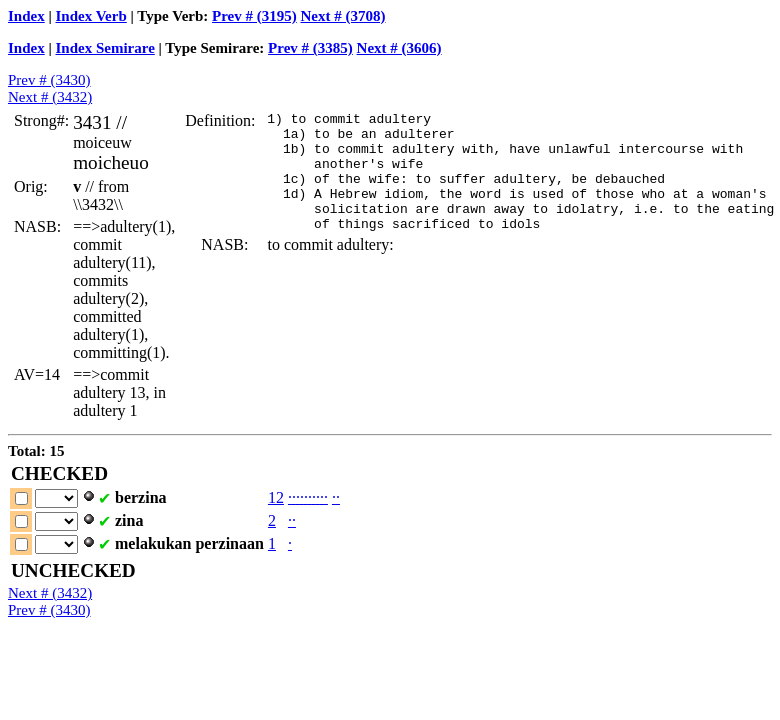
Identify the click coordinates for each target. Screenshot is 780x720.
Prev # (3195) (254, 16)
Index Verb (91, 16)
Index (26, 16)
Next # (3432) (50, 97)
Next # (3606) (399, 48)
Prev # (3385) (310, 48)
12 (276, 497)
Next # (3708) (343, 16)
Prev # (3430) (49, 80)
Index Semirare (105, 48)
